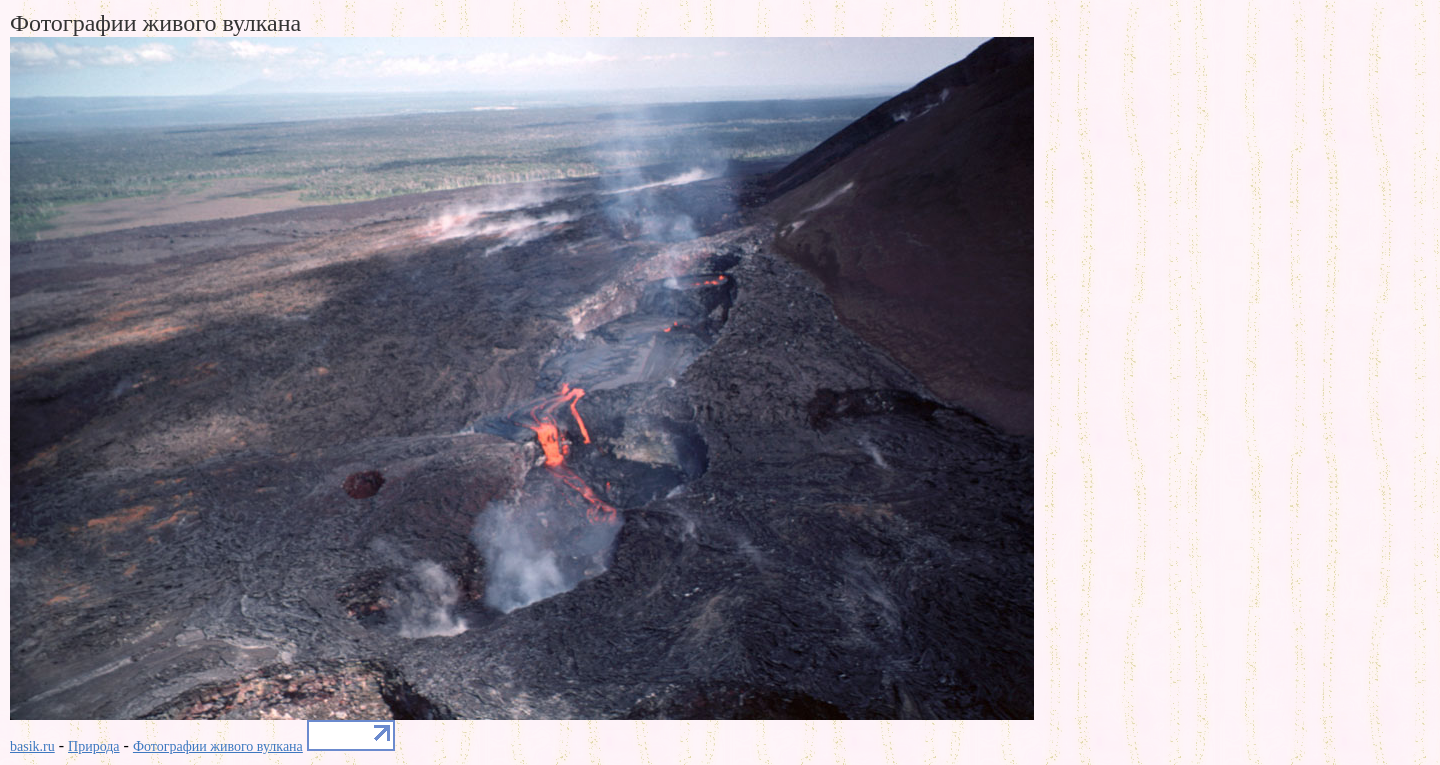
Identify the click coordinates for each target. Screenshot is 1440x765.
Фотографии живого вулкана (218, 746)
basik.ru (32, 746)
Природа (94, 746)
